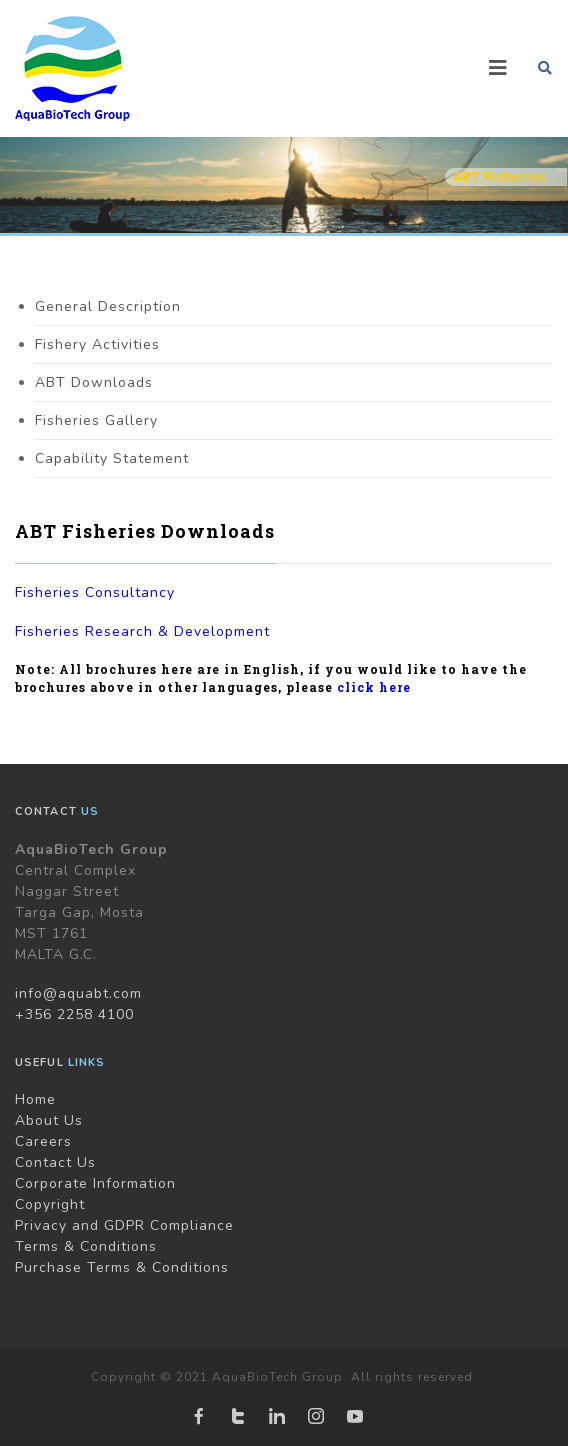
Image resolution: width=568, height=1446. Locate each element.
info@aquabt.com (78, 993)
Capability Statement (112, 458)
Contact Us (55, 1162)
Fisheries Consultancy (95, 592)
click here (374, 687)
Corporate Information (95, 1183)
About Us (49, 1120)
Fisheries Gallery (96, 420)
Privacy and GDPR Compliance (124, 1225)
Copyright (50, 1204)
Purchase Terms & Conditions (122, 1267)
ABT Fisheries (499, 176)
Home (35, 1099)
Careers (43, 1141)
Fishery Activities (97, 344)
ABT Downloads (94, 382)
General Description (108, 306)
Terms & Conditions (86, 1246)
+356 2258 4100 (74, 1014)
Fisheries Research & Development (142, 631)
